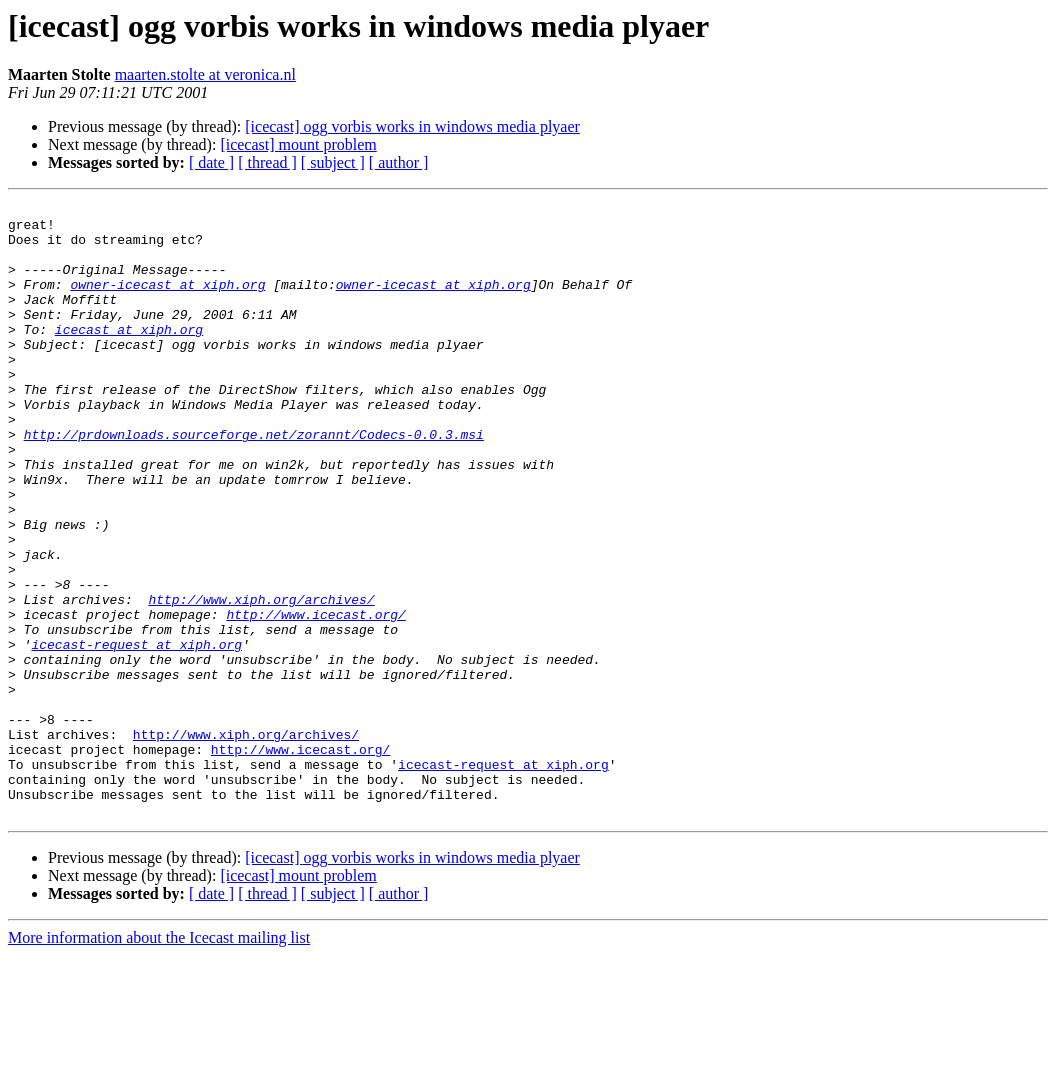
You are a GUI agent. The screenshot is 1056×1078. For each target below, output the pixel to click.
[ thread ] (267, 162)
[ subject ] (333, 162)
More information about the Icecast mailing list (159, 1060)
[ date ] (211, 162)
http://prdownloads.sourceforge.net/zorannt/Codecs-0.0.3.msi (254, 482)
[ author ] (399, 162)
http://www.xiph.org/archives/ (261, 680)
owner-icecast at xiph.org (167, 302)
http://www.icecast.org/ (315, 698)
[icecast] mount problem (298, 144)
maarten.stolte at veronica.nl (205, 74)
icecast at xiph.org (129, 356)
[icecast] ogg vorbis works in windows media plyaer (412, 126)
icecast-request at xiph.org (136, 734)
